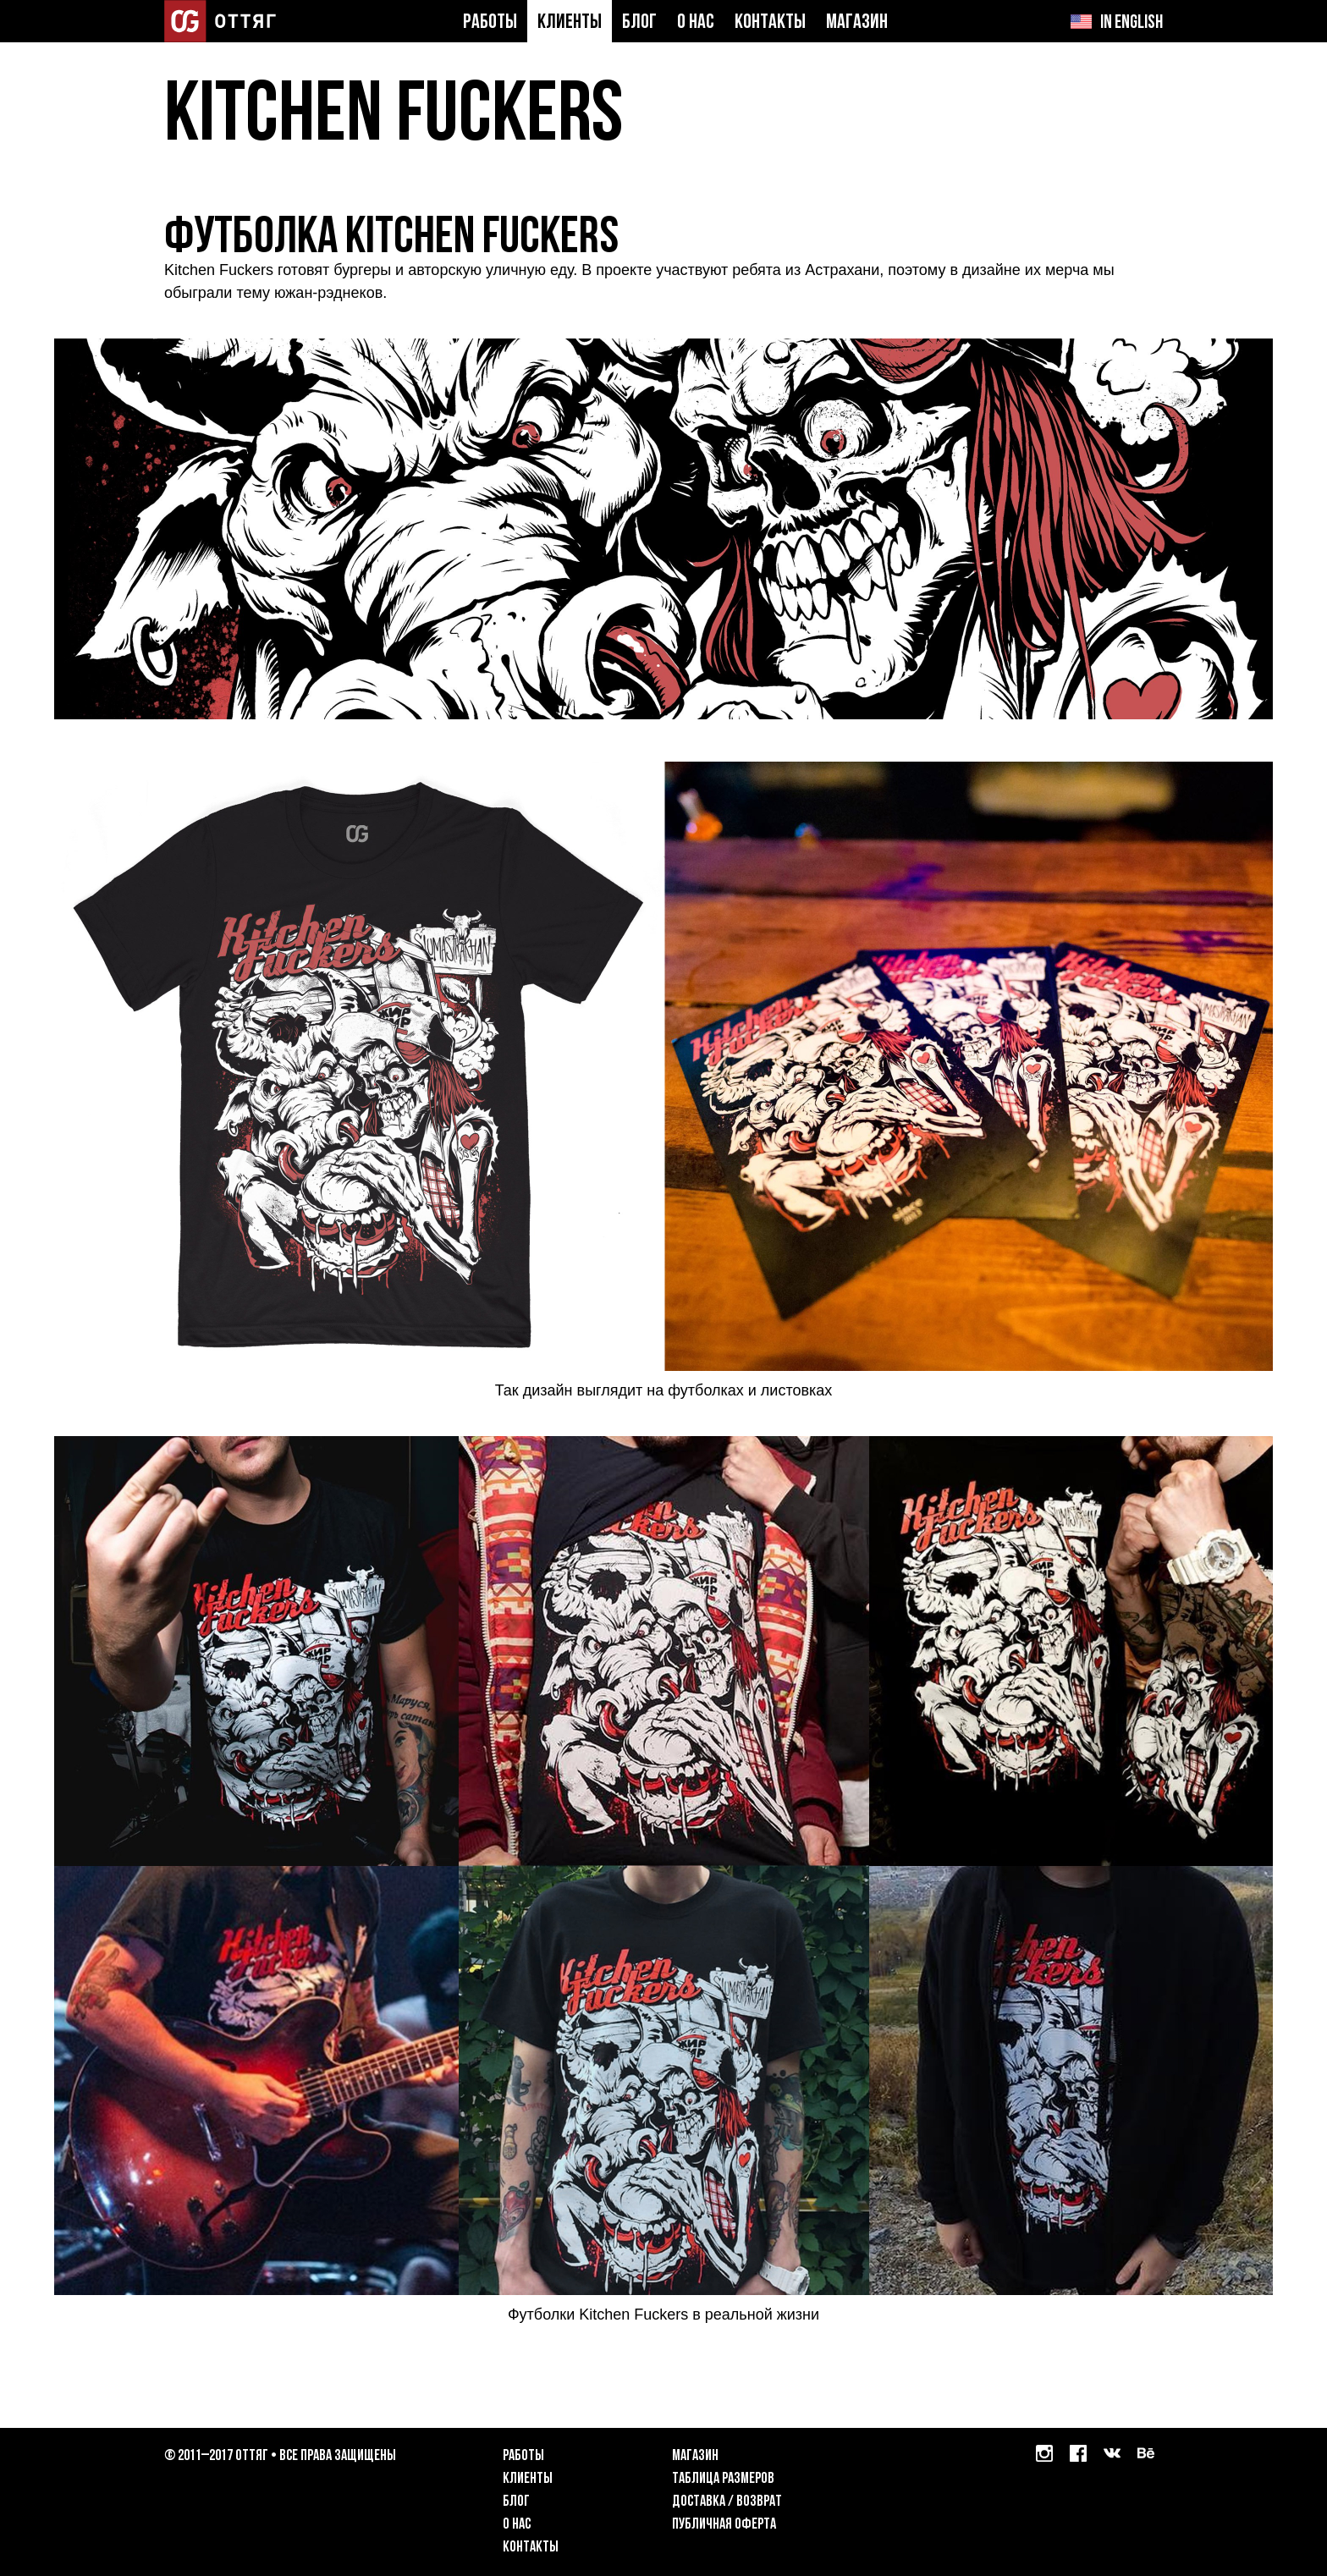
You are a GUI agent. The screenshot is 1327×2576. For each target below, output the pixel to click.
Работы (490, 23)
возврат (759, 2502)
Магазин (857, 23)
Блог (639, 23)
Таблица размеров (723, 2479)
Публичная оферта (724, 2525)
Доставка (698, 2502)
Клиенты (569, 23)
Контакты (770, 23)
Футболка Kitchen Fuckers (391, 239)
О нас (695, 23)
